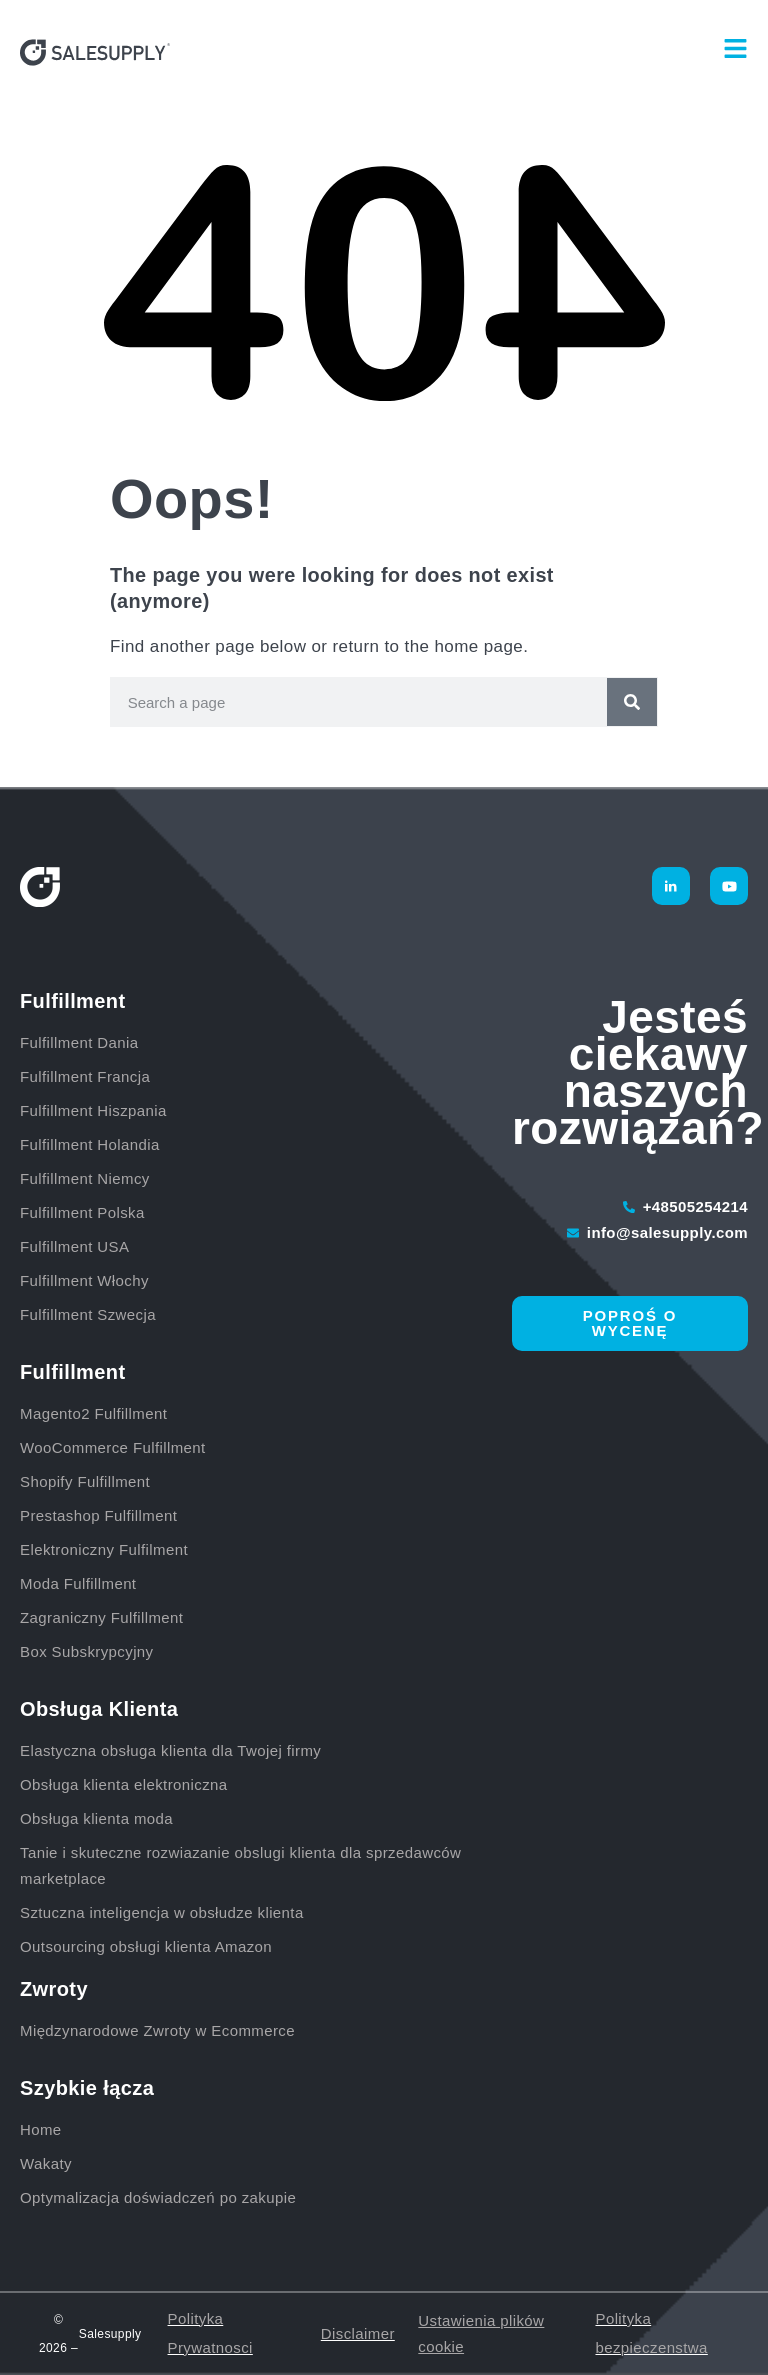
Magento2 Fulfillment (93, 1413)
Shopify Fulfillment (85, 1481)
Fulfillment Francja (87, 1076)
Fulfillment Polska (84, 1212)
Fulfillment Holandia (92, 1144)
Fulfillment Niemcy (87, 1178)
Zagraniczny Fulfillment (101, 1617)
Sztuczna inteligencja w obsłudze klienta (162, 1912)
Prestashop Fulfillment (98, 1515)
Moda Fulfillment (78, 1583)
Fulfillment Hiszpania (95, 1110)
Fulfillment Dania (81, 1042)
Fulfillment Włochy (84, 1280)
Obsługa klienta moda (96, 1818)
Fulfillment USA (74, 1246)
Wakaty (46, 2163)
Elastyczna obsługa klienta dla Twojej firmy (170, 1750)
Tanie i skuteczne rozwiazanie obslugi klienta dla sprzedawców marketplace (240, 1865)
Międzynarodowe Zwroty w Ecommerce (157, 2030)
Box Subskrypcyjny (87, 1651)
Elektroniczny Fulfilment (104, 1549)
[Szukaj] (632, 702)
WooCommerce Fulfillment (113, 1447)
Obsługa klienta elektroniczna (124, 1784)
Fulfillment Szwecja (88, 1314)
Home (41, 2129)
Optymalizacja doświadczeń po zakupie (158, 2197)
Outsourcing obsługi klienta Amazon (146, 1946)
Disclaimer (358, 2333)
